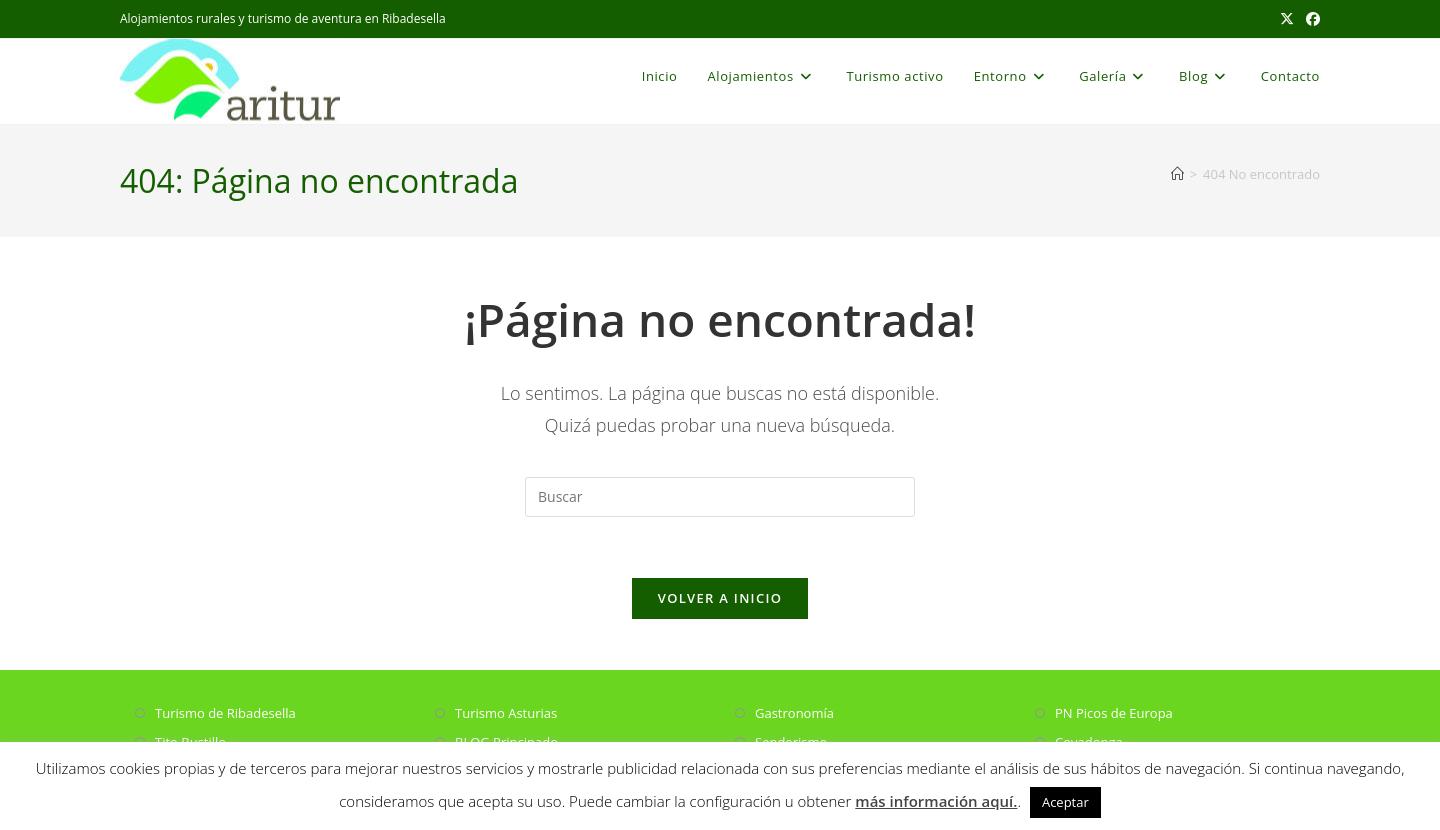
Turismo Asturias (506, 713)
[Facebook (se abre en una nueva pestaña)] (1310, 19)
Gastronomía (794, 713)
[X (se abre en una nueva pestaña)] (1287, 19)
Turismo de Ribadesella (225, 713)
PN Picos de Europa (1114, 713)
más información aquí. (936, 801)
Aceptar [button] (1065, 802)
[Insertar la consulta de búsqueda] (720, 497)
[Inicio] (1177, 174)
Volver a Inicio (720, 598)
